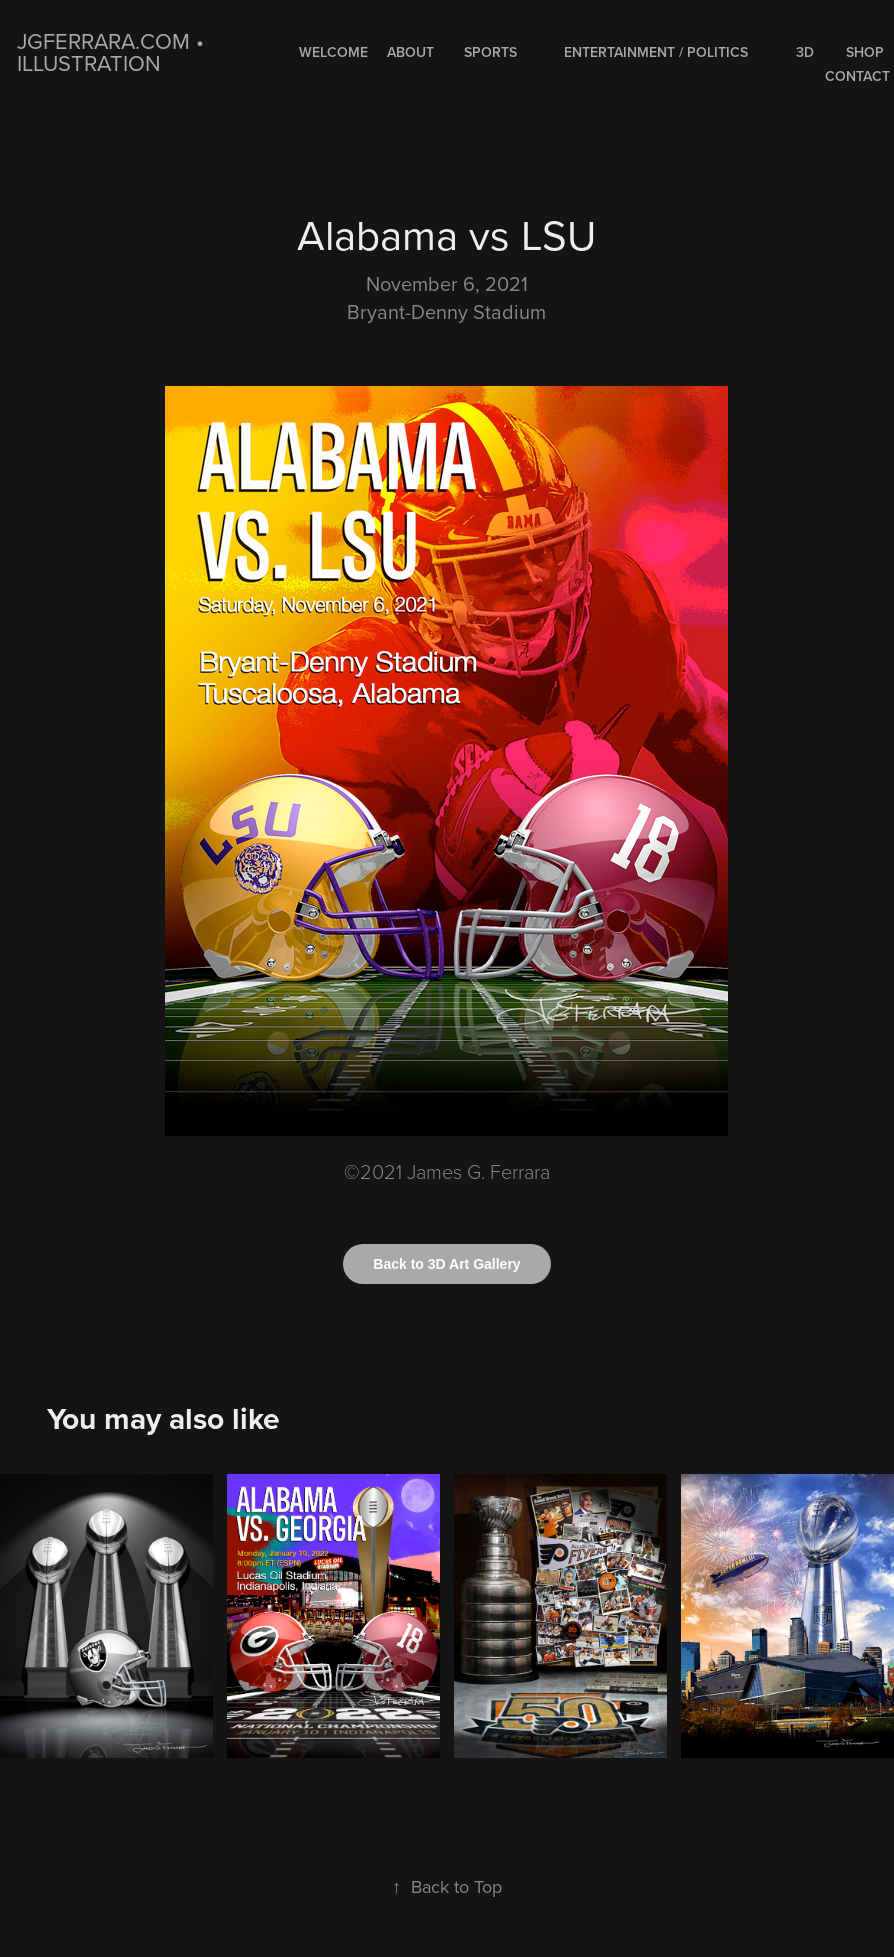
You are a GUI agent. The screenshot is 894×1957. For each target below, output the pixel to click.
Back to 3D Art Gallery (446, 1264)
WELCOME (333, 52)
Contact (857, 76)
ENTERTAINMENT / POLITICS (656, 52)
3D (805, 52)
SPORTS (490, 52)
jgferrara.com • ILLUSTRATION (113, 51)
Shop (865, 52)
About (410, 52)
